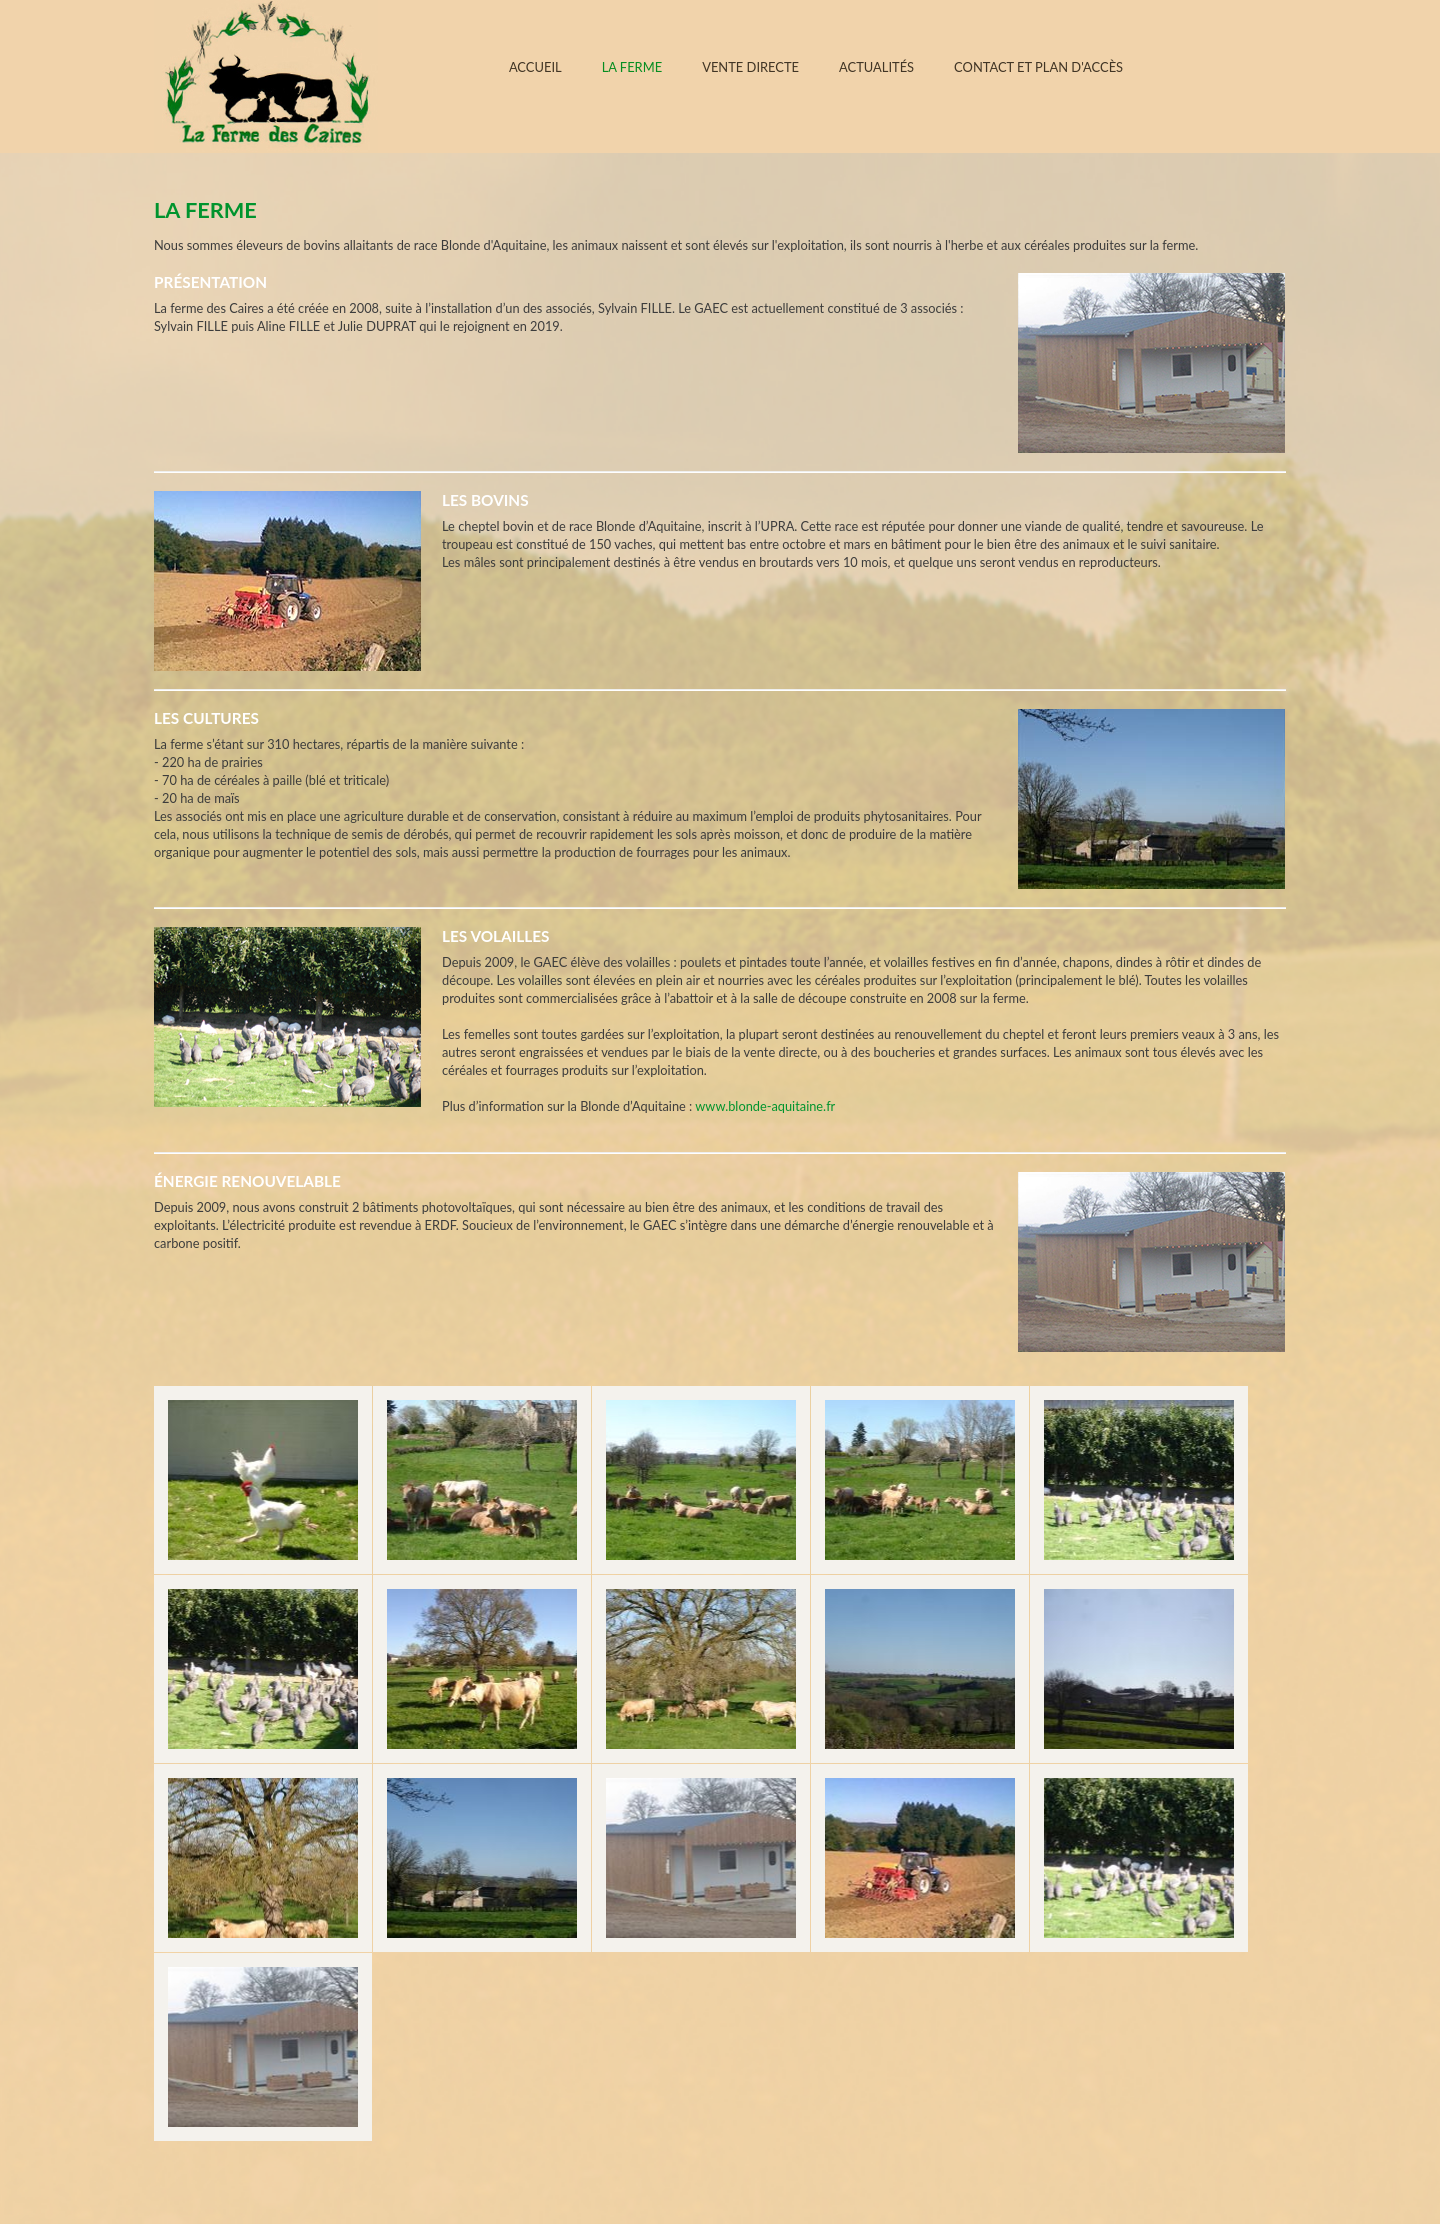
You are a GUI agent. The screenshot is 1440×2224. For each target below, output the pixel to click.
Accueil (535, 67)
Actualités (876, 67)
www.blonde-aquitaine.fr (765, 1106)
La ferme (632, 67)
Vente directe (750, 67)
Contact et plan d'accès (1038, 67)
